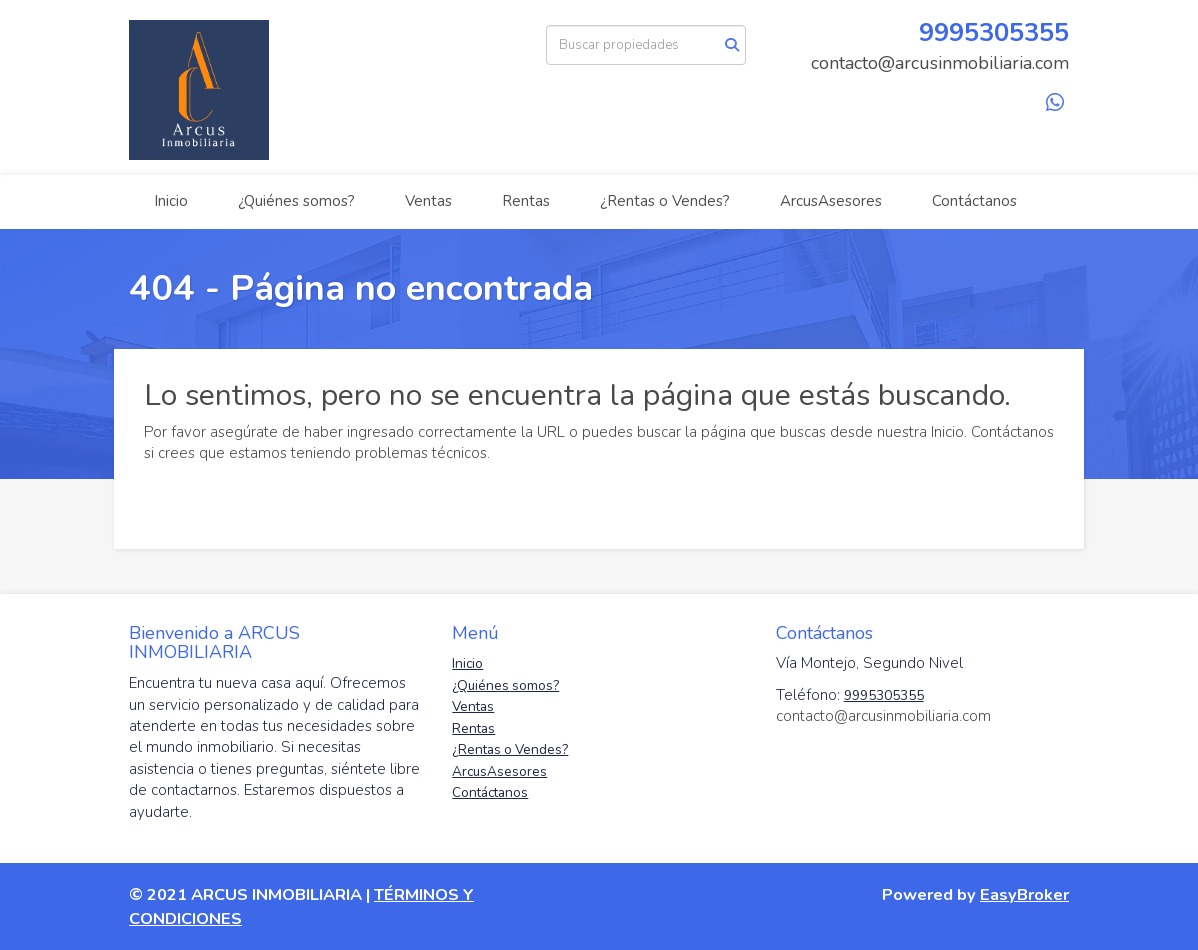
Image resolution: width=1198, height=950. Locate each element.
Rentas (526, 201)
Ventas (428, 201)
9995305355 (994, 32)
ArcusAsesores (831, 201)
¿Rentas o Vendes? (665, 201)
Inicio (171, 201)
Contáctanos (974, 201)
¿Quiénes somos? (296, 201)
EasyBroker (1024, 894)
